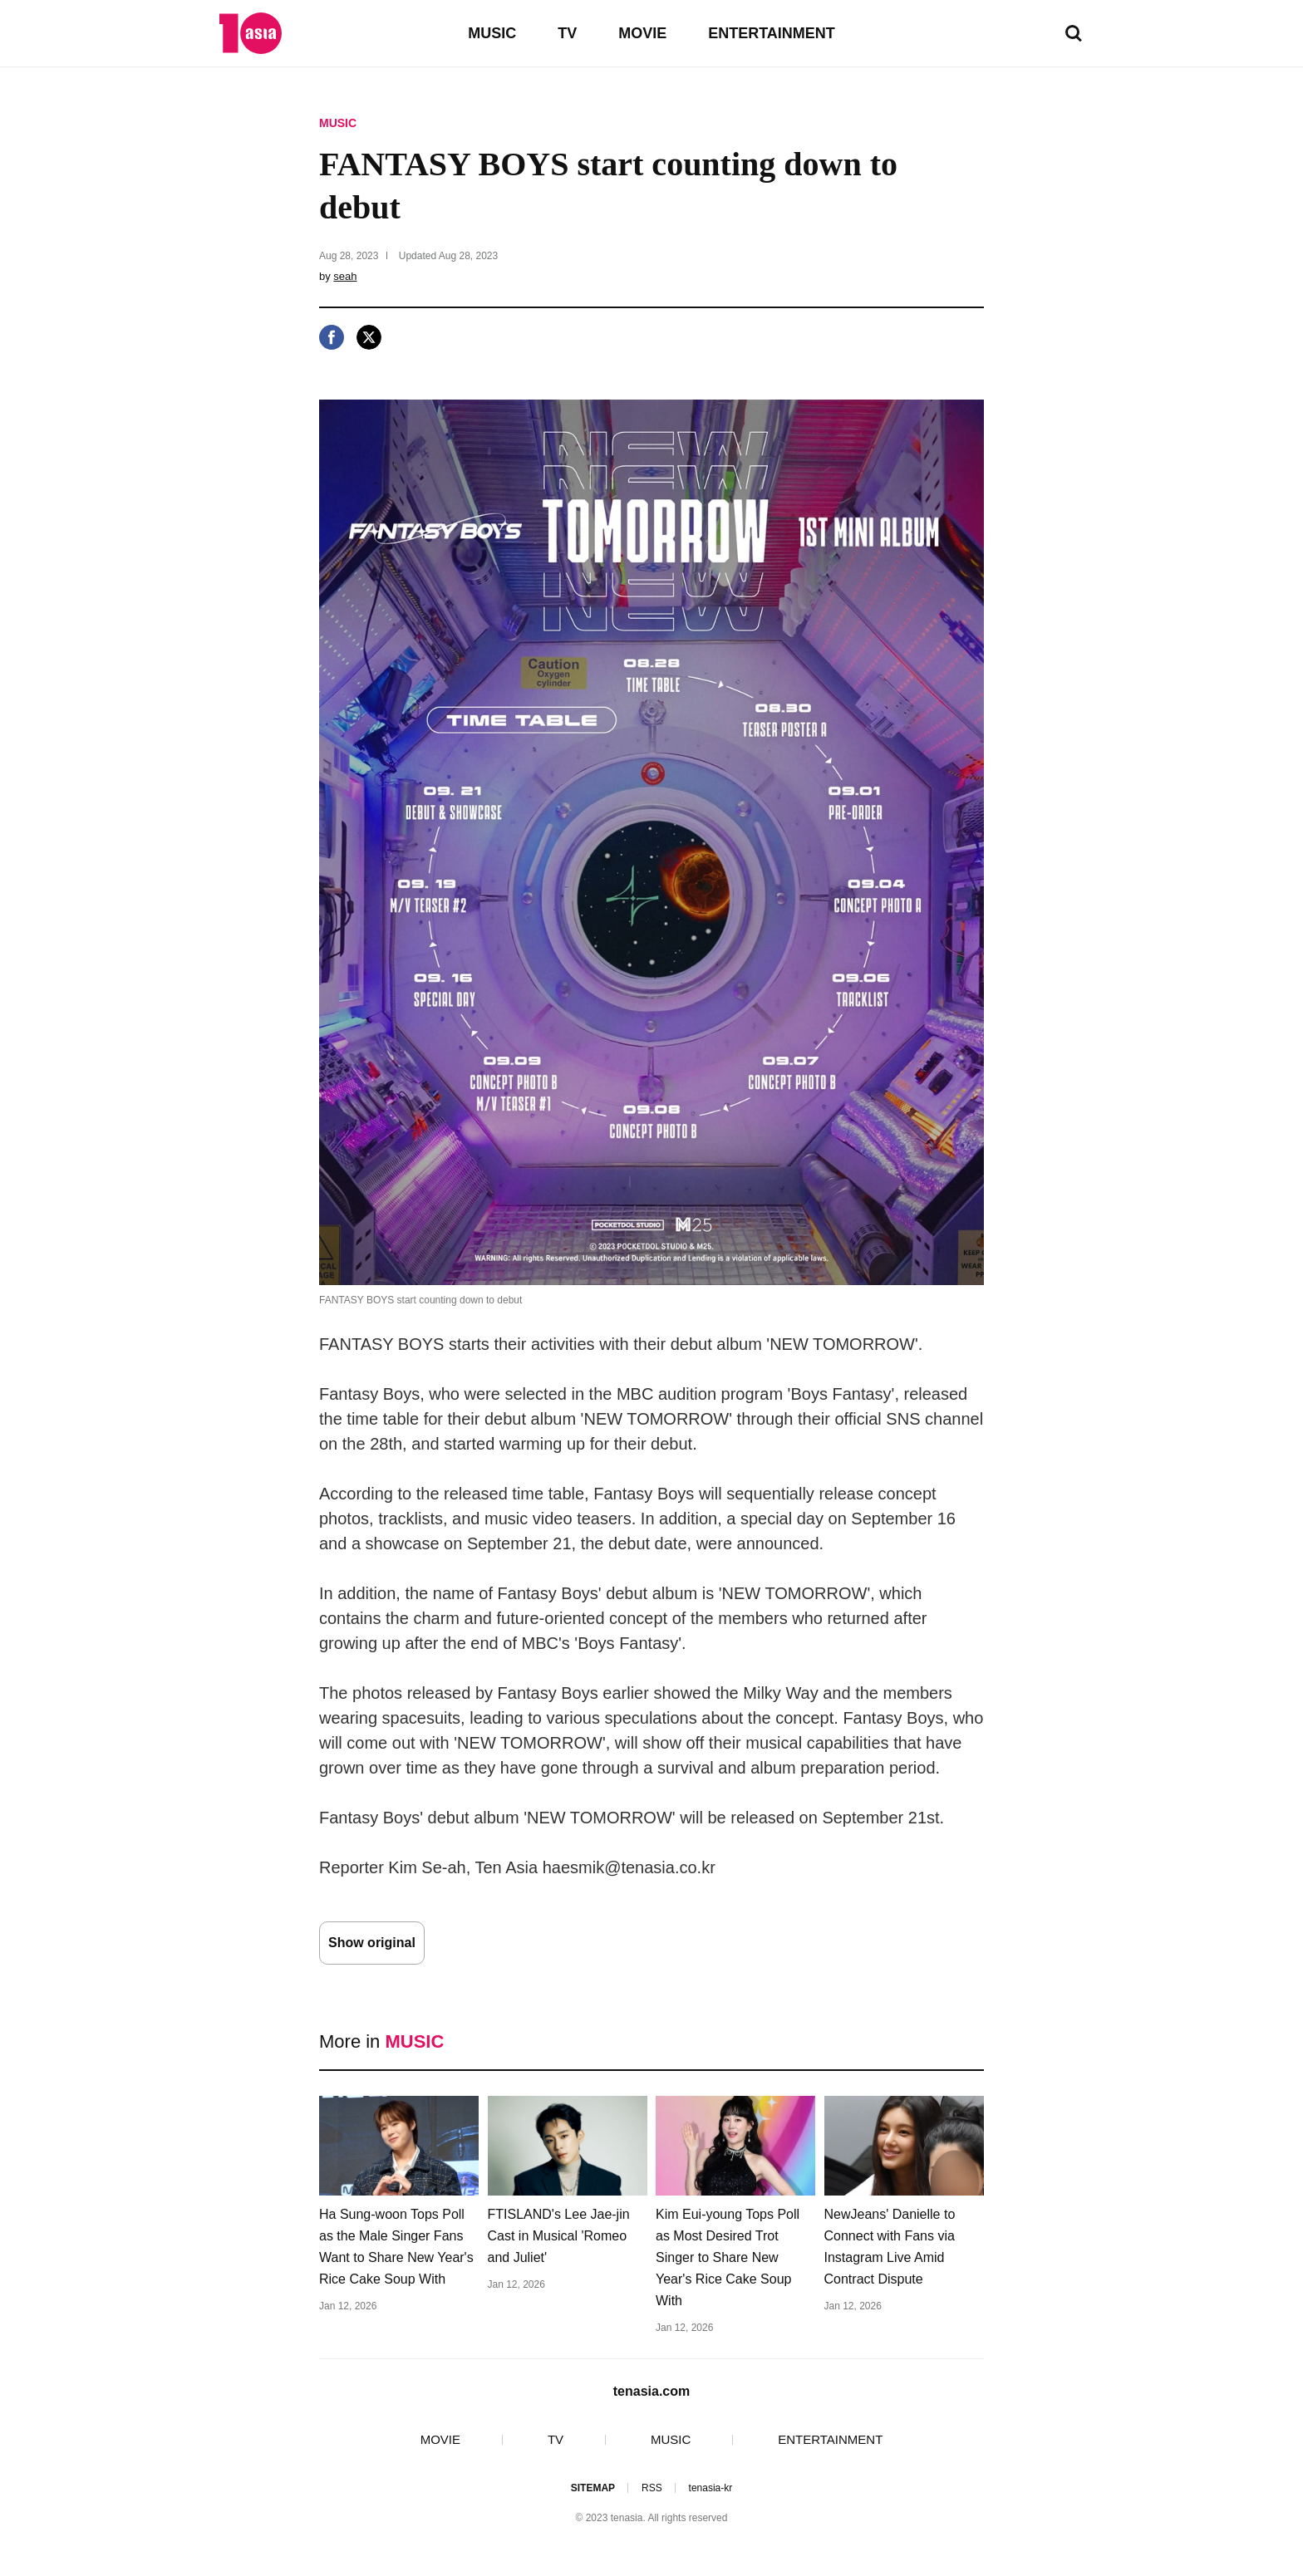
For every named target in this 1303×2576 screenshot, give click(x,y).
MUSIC (492, 33)
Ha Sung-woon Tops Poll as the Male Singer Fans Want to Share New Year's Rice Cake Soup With (396, 2246)
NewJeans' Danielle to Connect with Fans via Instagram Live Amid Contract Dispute (890, 2246)
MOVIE (642, 33)
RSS (652, 2488)
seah (344, 276)
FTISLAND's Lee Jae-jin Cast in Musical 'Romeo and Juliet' (559, 2235)
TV (567, 33)
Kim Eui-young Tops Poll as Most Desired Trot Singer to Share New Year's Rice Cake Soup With (727, 2257)
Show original (371, 1943)
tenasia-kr (711, 2488)
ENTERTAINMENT (771, 33)
